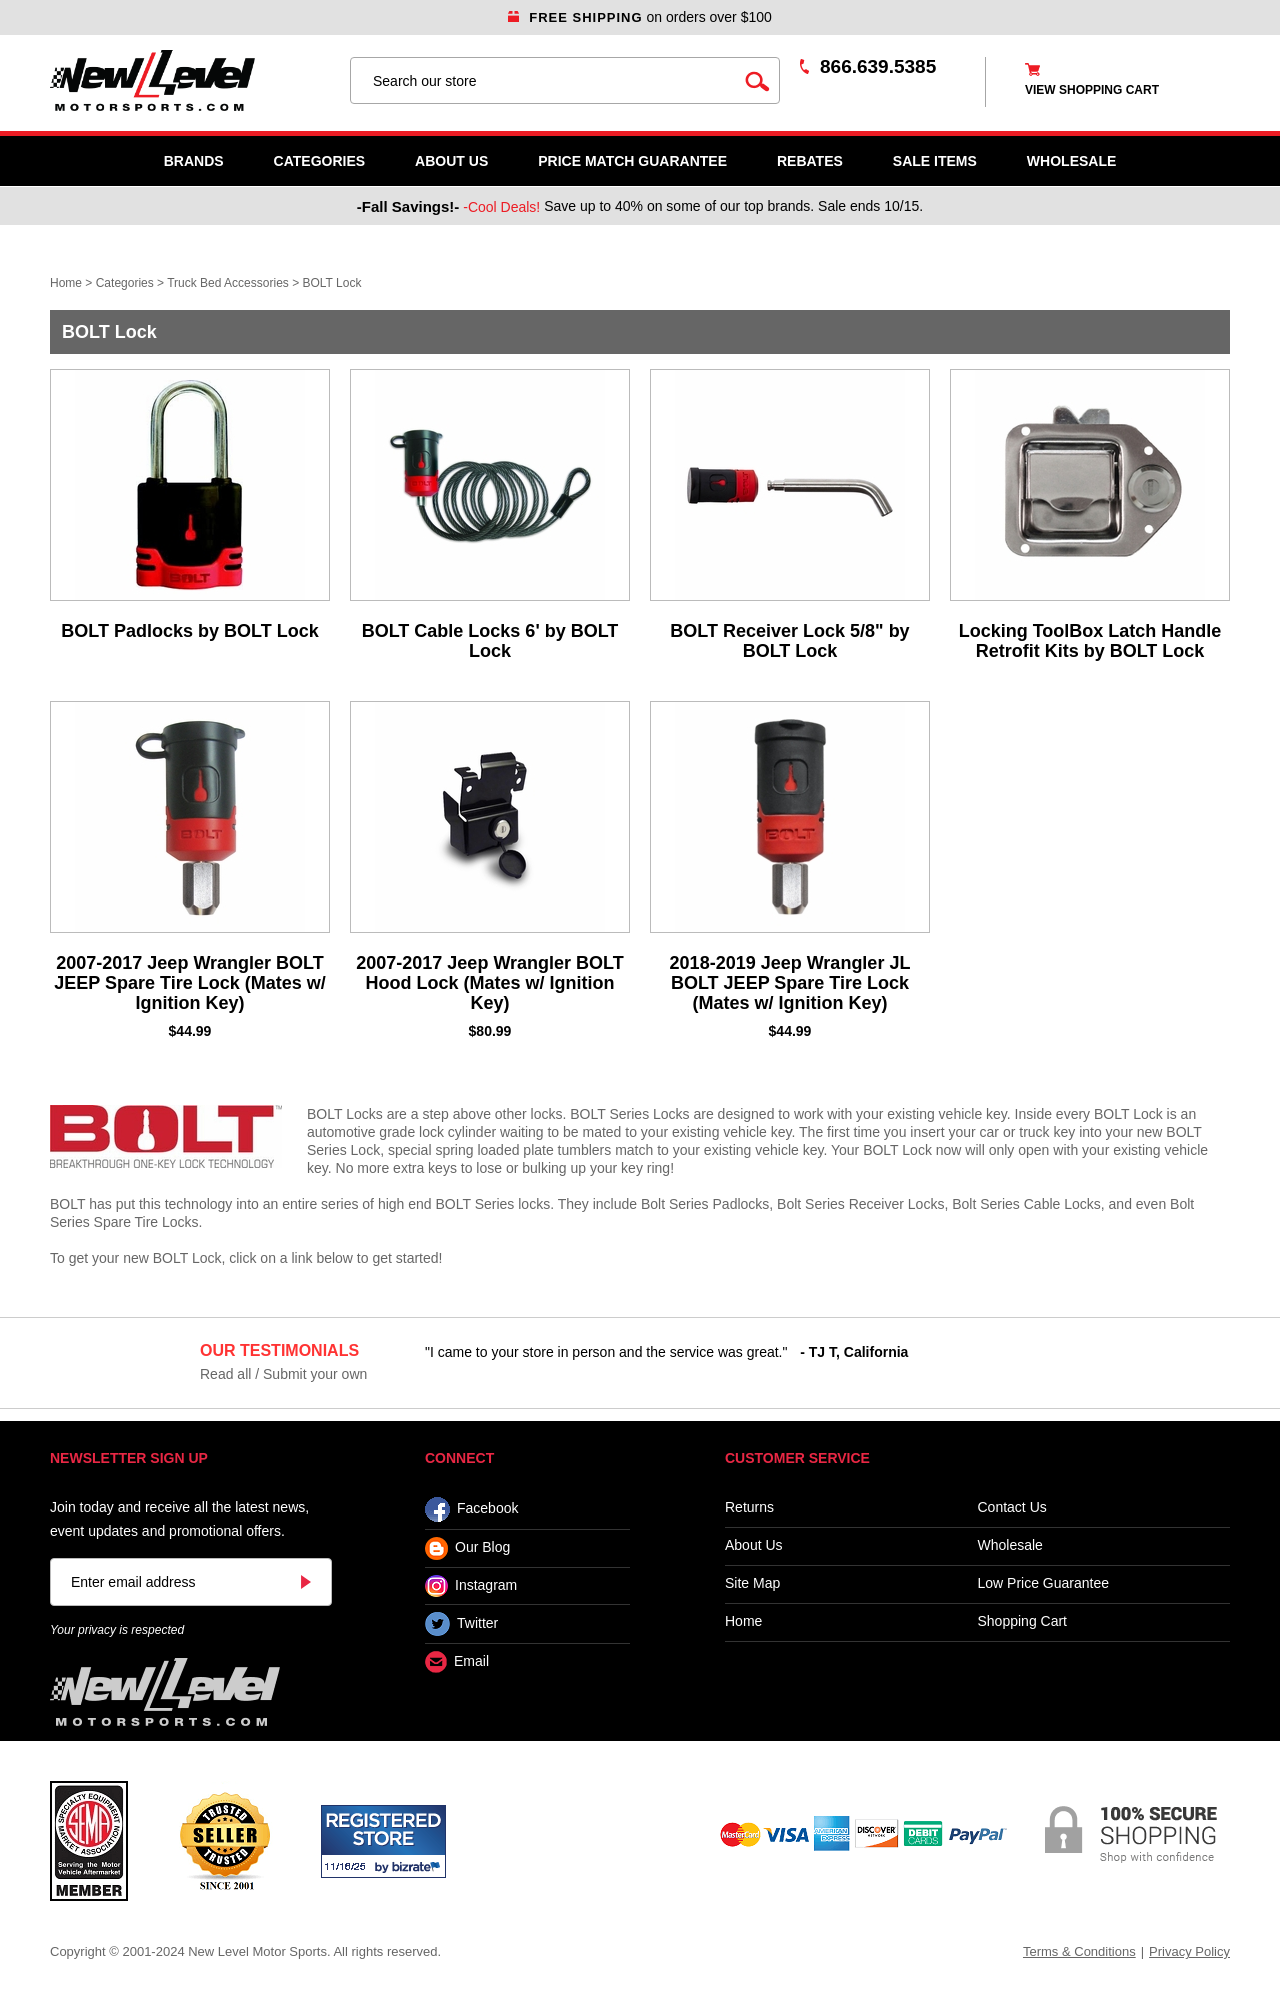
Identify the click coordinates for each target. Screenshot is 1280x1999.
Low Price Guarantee (1044, 1583)
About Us (451, 161)
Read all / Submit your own (283, 1374)
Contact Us (1012, 1507)
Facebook (471, 1509)
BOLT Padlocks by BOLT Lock (189, 631)
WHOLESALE (1071, 161)
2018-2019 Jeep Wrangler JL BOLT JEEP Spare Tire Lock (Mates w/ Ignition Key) (790, 983)
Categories (320, 161)
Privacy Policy (1189, 1951)
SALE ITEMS (935, 161)
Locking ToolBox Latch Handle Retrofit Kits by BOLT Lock (1090, 641)
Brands (194, 161)
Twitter (461, 1624)
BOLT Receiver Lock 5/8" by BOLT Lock (789, 641)
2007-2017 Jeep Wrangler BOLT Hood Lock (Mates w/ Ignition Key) (489, 983)
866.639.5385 (878, 66)
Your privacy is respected (117, 1630)
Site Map (752, 1583)
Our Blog (467, 1548)
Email (457, 1662)
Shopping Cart (1023, 1621)
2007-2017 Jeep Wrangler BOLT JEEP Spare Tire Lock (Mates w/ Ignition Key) (189, 983)
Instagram (471, 1586)
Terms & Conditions (1079, 1951)
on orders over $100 (640, 17)
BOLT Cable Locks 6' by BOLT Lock (490, 641)
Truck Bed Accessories (228, 283)
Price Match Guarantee (632, 161)
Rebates (810, 161)
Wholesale (1010, 1545)
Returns (749, 1507)
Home (66, 283)
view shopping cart (1092, 90)
